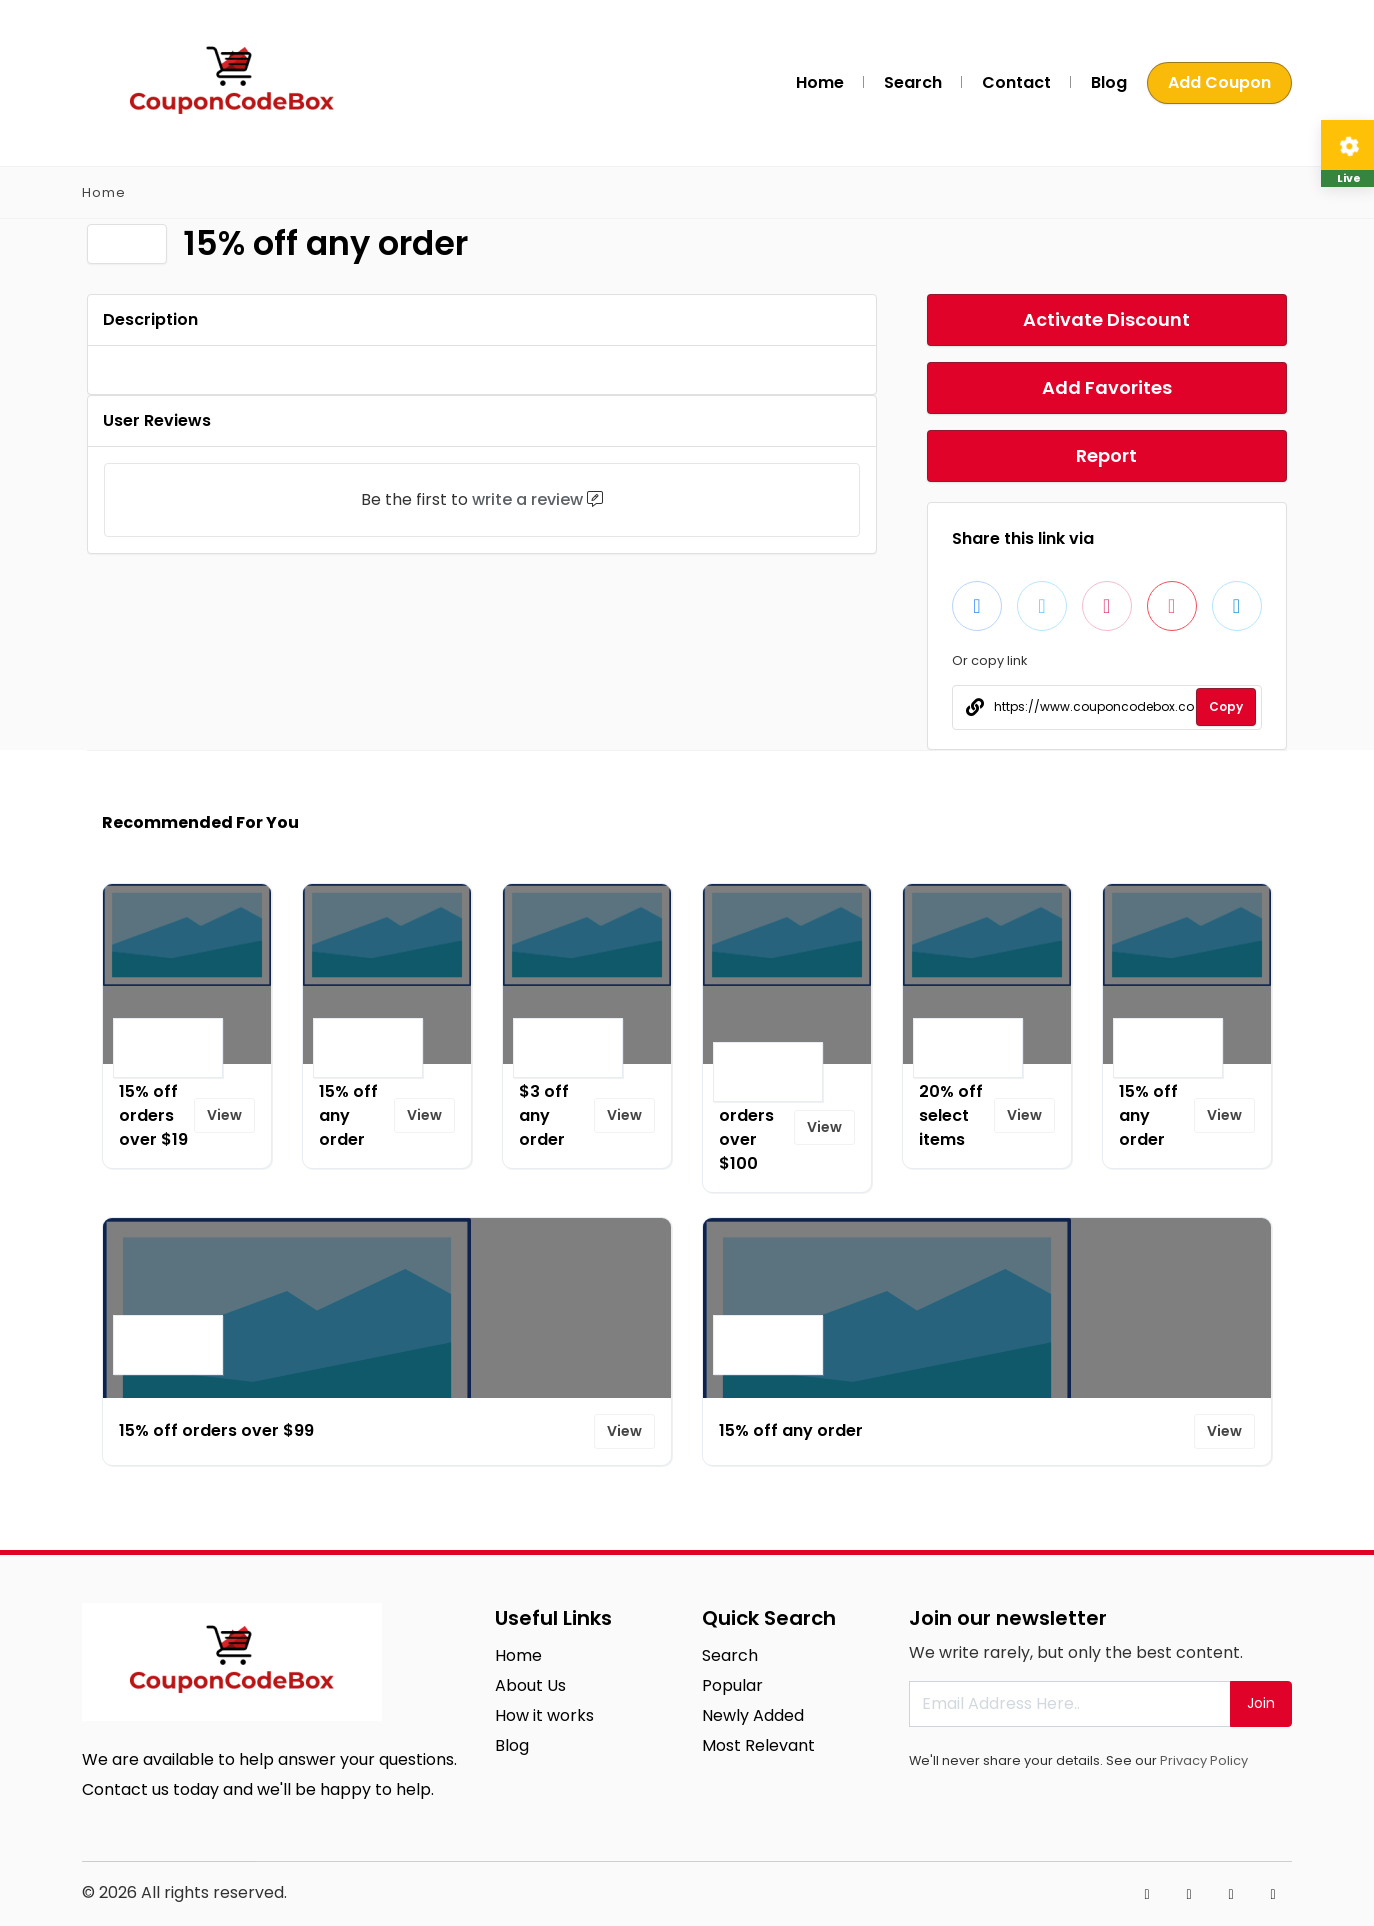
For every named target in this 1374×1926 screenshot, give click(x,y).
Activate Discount (1106, 319)
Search (913, 82)
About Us (530, 1685)
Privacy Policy (1204, 1760)
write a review (527, 499)
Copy (1226, 706)
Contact (1016, 82)
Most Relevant (758, 1745)
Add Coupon (1219, 82)
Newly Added (753, 1715)
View (224, 1115)
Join (1261, 1703)
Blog (1109, 82)
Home (820, 82)
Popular (732, 1685)
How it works (544, 1715)
